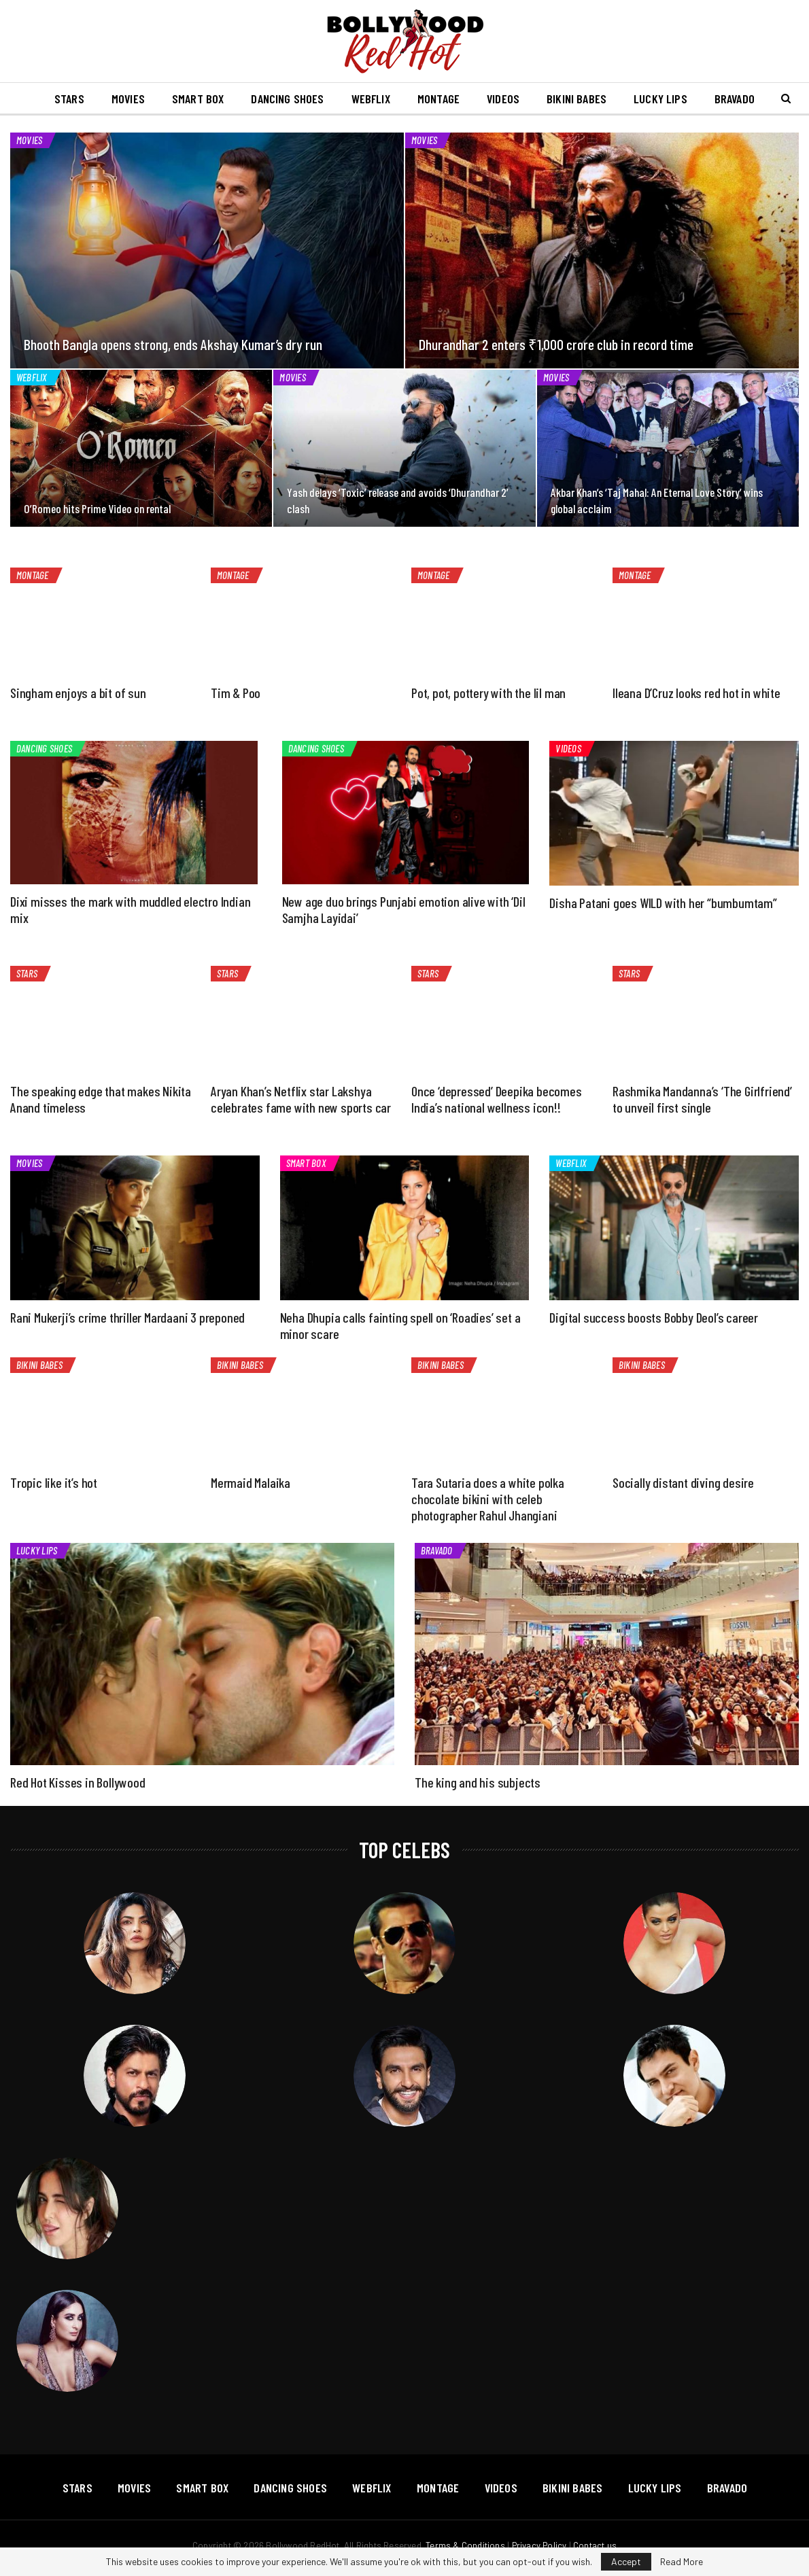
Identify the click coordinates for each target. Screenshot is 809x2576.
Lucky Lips (702, 98)
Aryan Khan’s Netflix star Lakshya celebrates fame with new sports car (301, 1099)
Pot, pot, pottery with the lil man (488, 692)
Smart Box (227, 98)
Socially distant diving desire (683, 1482)
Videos (541, 98)
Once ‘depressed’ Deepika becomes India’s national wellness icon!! (496, 1099)
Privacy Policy (539, 2545)
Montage (474, 98)
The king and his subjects (477, 1782)
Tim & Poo (235, 692)
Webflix (404, 98)
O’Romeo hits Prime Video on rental (97, 508)
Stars (95, 98)
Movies (155, 98)
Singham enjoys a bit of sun (78, 692)
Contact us (595, 2545)
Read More (681, 2561)
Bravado (437, 1550)
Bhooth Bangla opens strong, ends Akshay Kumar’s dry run (173, 344)
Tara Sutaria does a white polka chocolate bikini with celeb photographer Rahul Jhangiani (487, 1498)
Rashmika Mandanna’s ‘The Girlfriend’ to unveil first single (702, 1099)
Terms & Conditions (465, 2545)
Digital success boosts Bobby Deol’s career (653, 1317)
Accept (626, 2561)
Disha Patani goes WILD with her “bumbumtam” (662, 902)
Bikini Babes (617, 98)
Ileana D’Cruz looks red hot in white (696, 692)
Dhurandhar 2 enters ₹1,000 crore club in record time (556, 344)
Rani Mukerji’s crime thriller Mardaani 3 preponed (127, 1317)
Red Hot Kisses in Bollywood (77, 1782)
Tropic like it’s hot (53, 1482)
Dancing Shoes (319, 98)
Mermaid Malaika (250, 1482)
